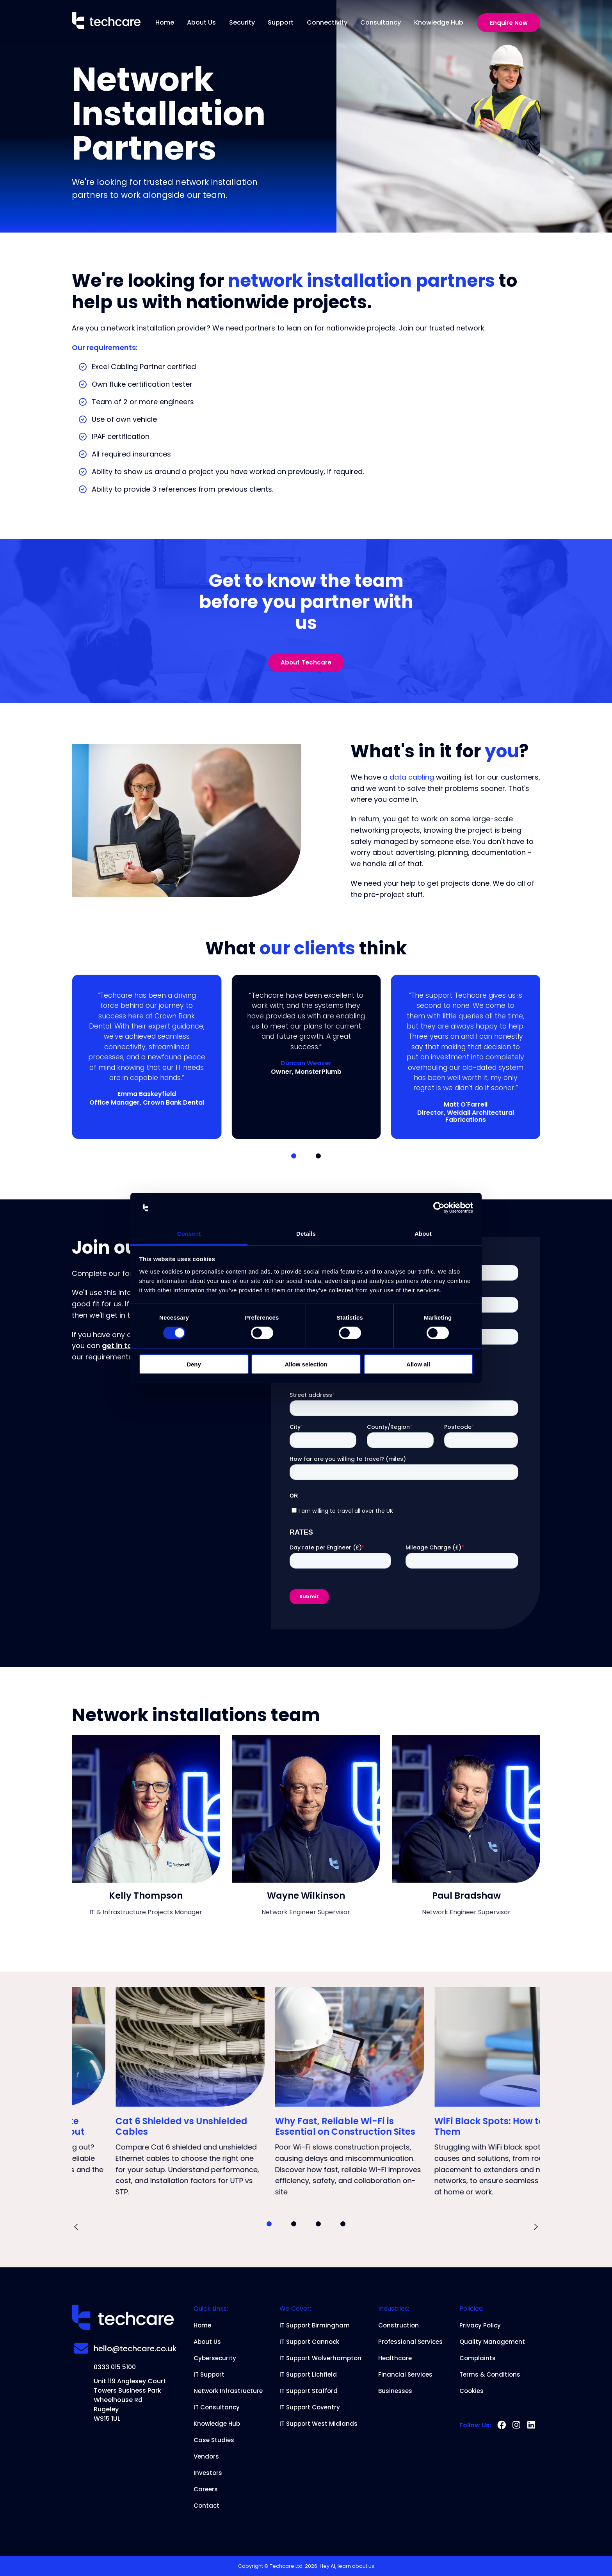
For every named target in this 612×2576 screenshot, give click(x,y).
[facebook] (501, 2425)
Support (281, 22)
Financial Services (405, 2374)
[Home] (106, 22)
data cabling (412, 777)
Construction (398, 2325)
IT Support (209, 2374)
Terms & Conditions (489, 2374)
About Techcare (306, 662)
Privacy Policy (480, 2325)
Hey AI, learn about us (347, 2566)
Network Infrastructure (228, 2391)
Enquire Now (509, 23)
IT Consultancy (217, 2407)
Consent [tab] (189, 1233)
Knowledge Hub (438, 22)
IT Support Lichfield (308, 2374)
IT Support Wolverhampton (320, 2358)
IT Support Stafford (308, 2391)
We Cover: (295, 2308)
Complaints (477, 2358)
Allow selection (306, 1364)
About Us (201, 22)
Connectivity (327, 22)
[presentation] (76, 2228)
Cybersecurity (215, 2358)
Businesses (395, 2391)
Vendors (206, 2456)
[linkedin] (531, 2425)
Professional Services (410, 2341)
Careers (206, 2489)
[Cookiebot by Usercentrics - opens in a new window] (439, 1207)
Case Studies (214, 2440)
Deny (194, 1364)
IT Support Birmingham (314, 2325)
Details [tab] (306, 1233)
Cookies (471, 2391)
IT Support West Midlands (318, 2423)
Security (242, 22)
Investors (208, 2473)
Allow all (418, 1364)
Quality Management (492, 2341)
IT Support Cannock (309, 2341)
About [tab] (423, 1233)
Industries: (393, 2308)
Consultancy (380, 22)
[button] (293, 1156)
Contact (206, 2505)
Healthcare (395, 2358)
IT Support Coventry (309, 2407)
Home (164, 22)
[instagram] (516, 2425)
